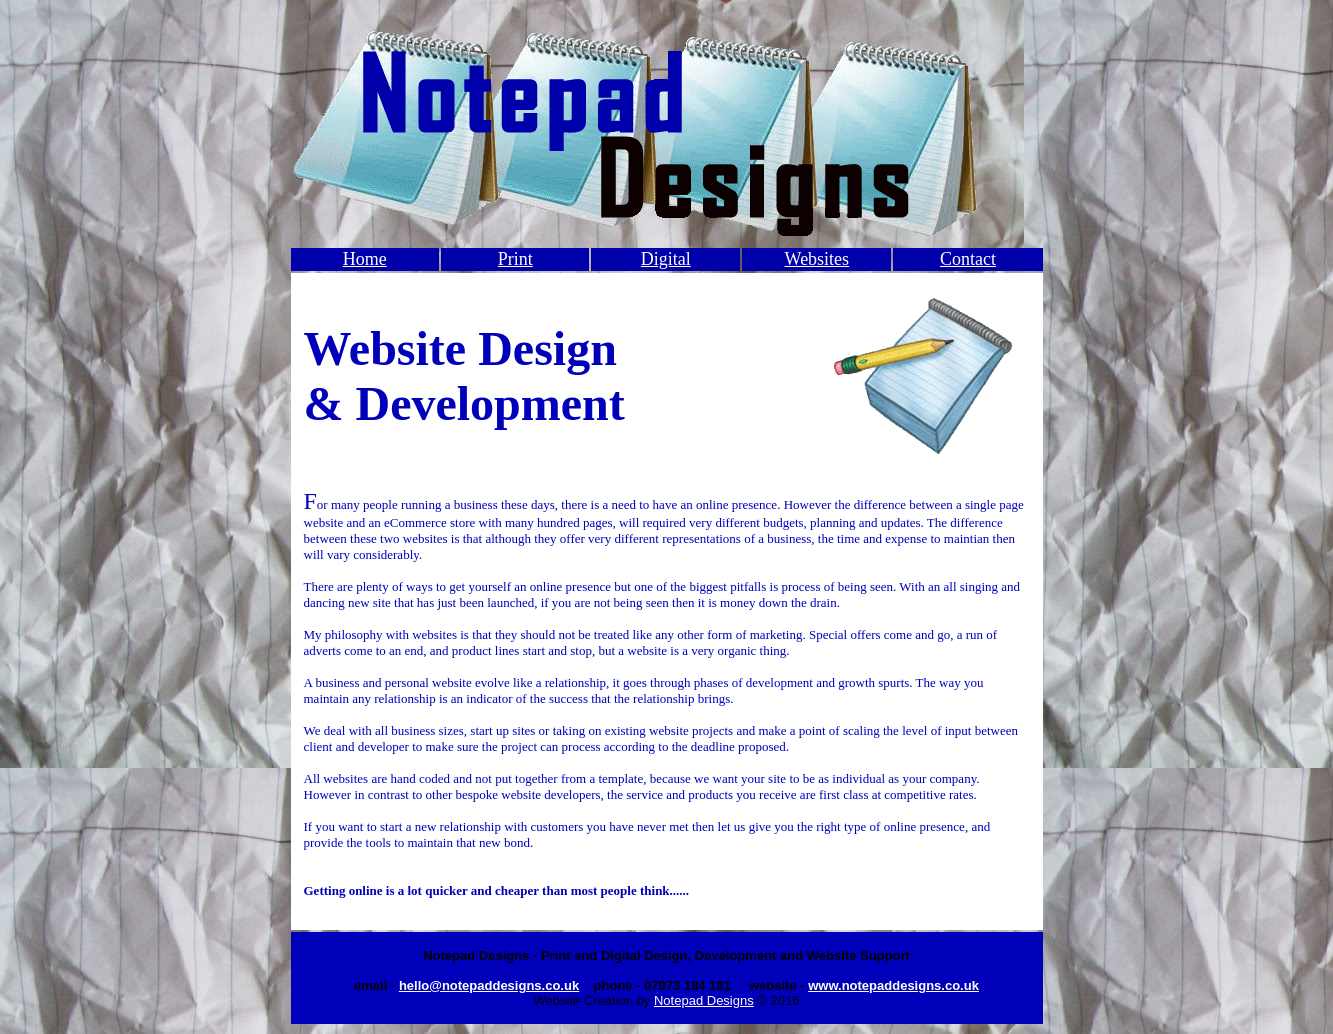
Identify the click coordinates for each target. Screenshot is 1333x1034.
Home (365, 259)
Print (515, 259)
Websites (817, 259)
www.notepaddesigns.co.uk (893, 985)
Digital (666, 259)
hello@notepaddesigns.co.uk (489, 985)
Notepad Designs (704, 1000)
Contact (968, 259)
